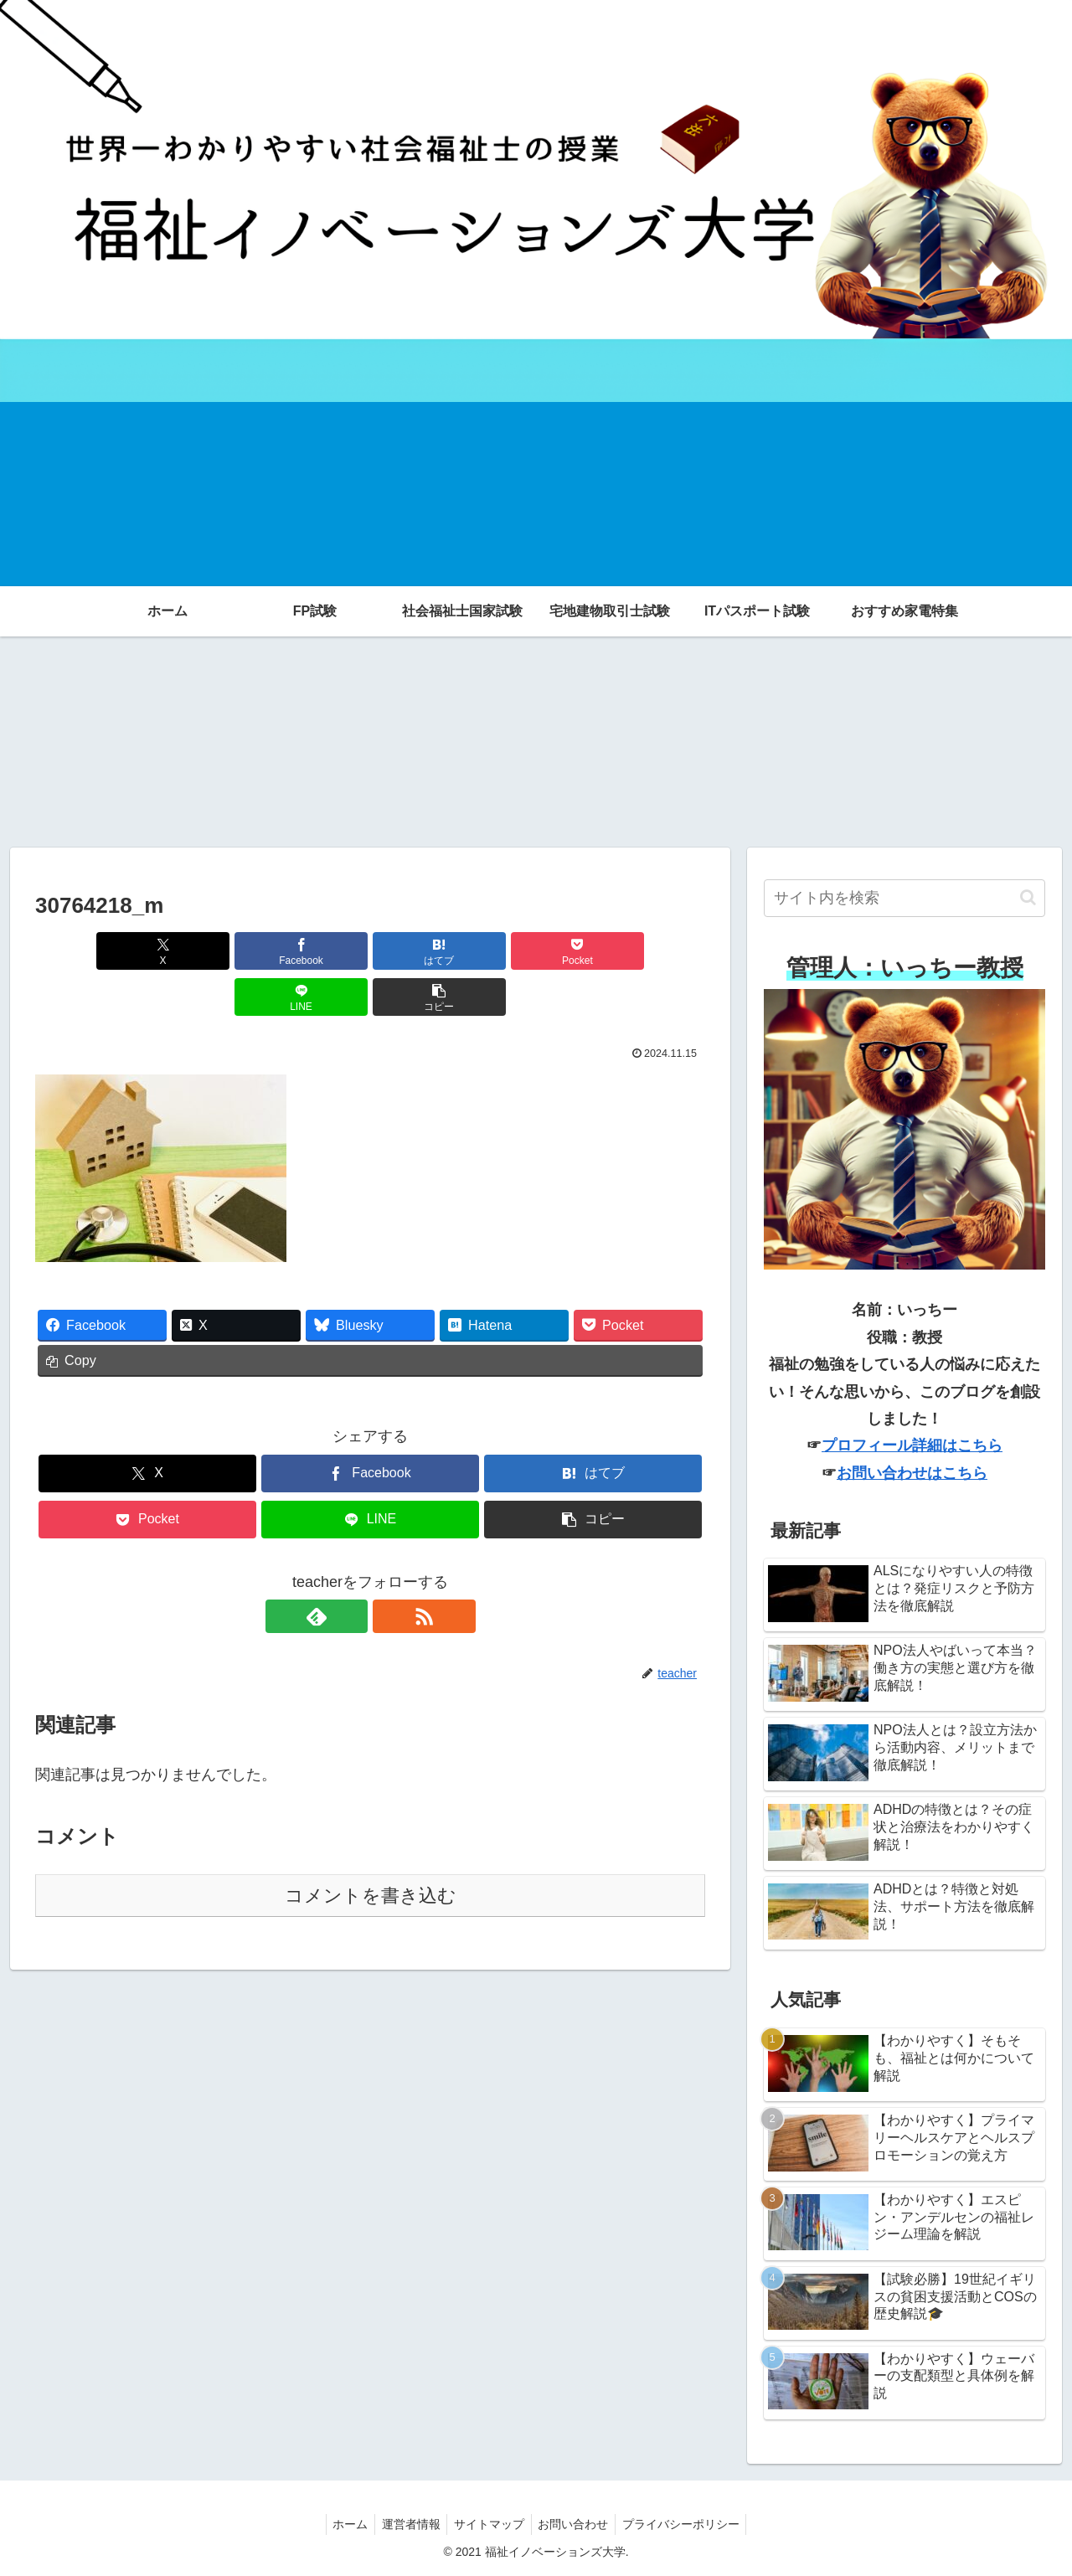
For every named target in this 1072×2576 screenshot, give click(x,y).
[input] (904, 898)
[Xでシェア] (88, 951)
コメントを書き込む (370, 1849)
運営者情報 (407, 2524)
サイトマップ (489, 2524)
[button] (651, 951)
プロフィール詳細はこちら (912, 1445)
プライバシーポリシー (688, 2524)
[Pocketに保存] (426, 951)
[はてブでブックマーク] (314, 951)
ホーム (342, 2524)
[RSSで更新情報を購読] (389, 1570)
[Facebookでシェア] (201, 951)
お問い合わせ (577, 2524)
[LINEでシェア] (539, 951)
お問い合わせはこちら (912, 1473)
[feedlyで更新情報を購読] (351, 1570)
